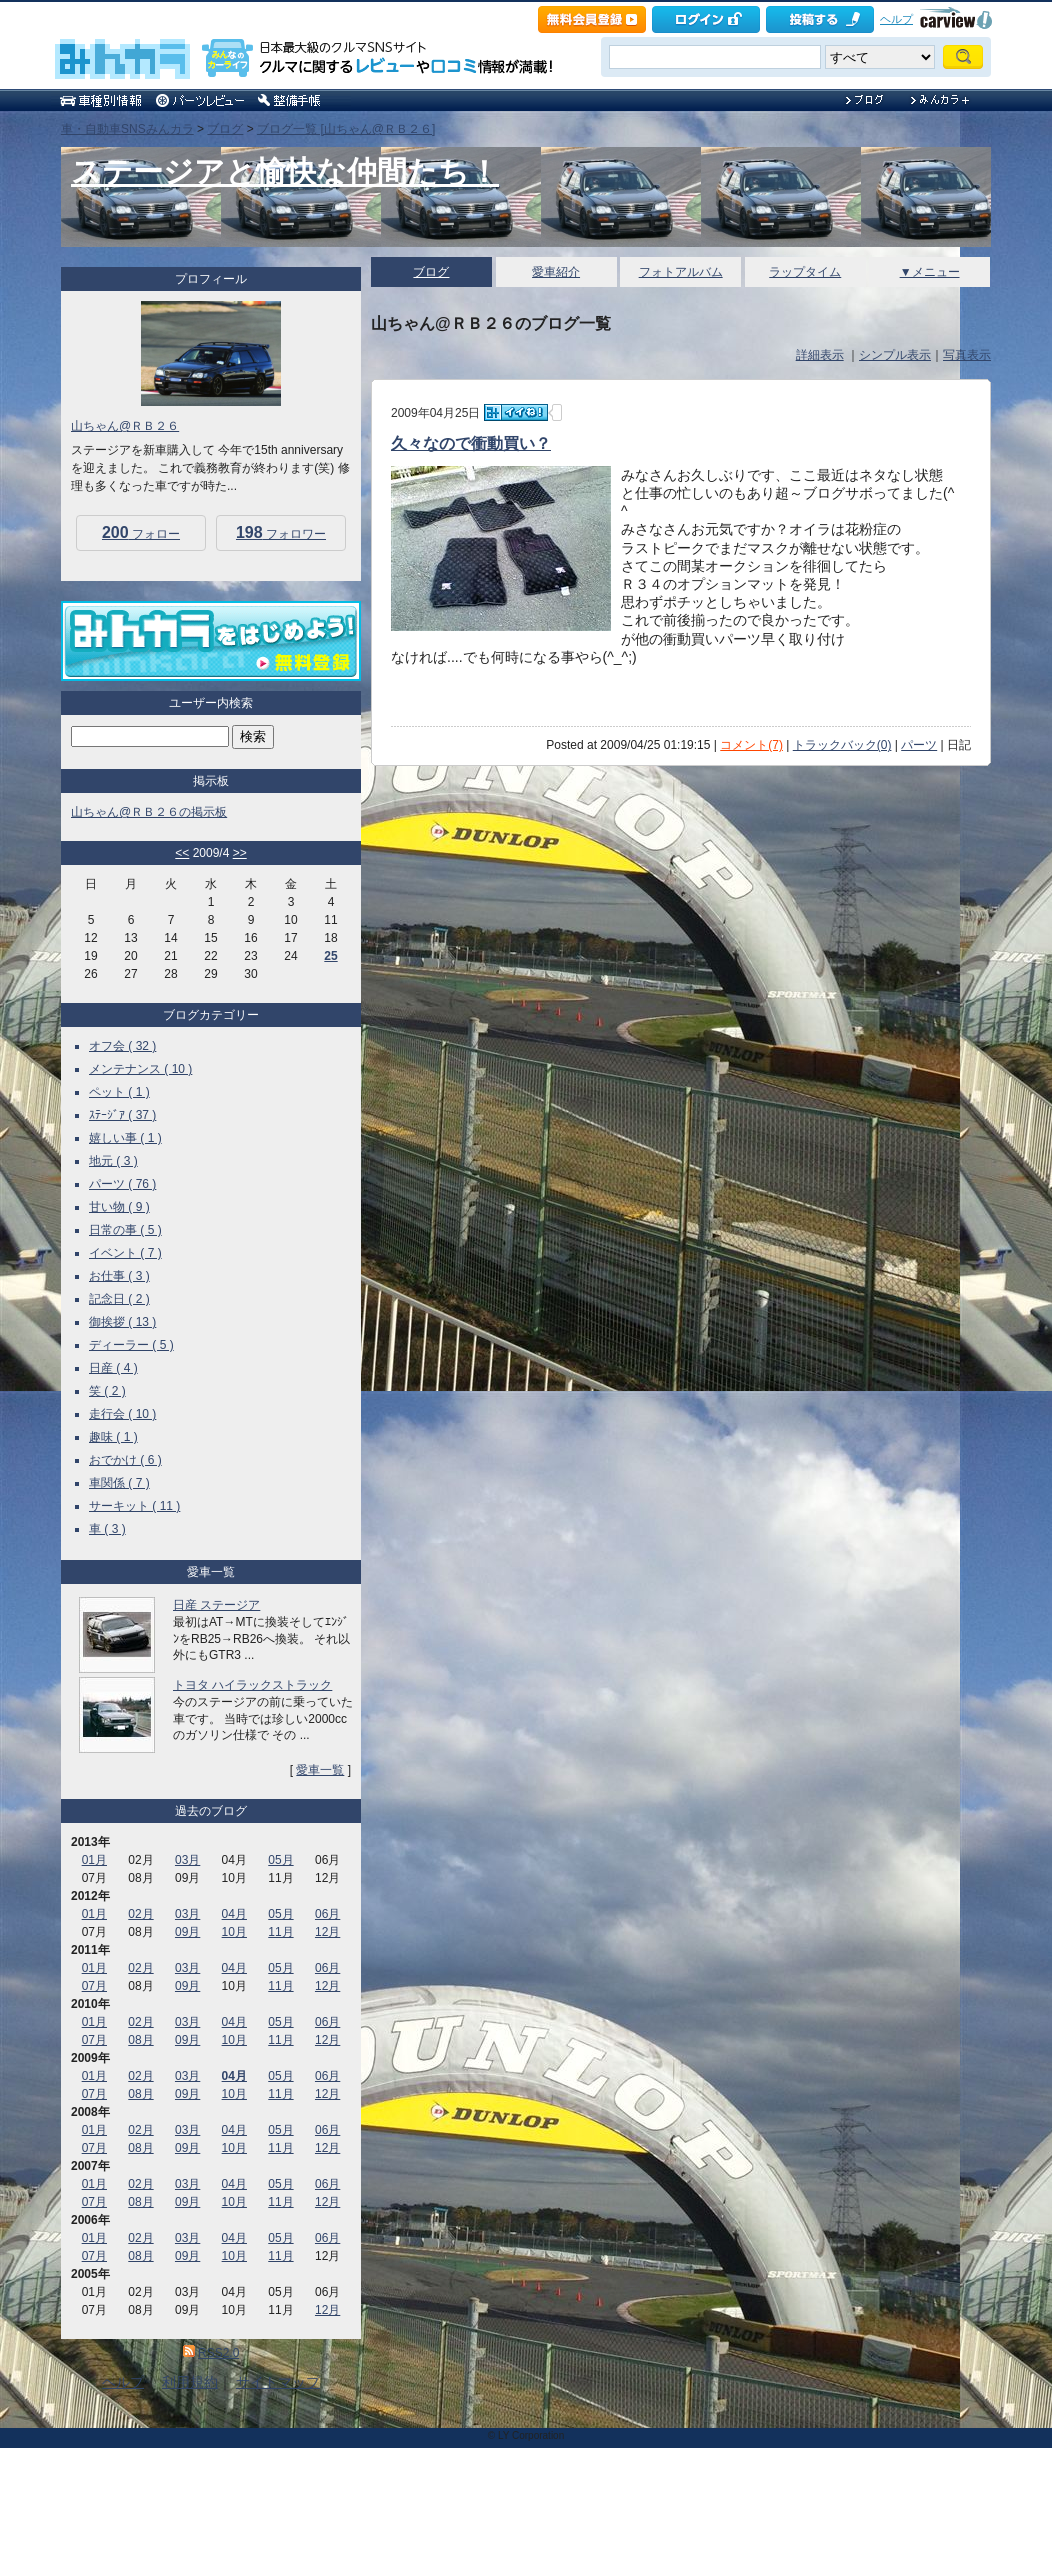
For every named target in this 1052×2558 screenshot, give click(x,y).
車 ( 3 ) (107, 1529)
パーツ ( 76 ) (122, 1184)
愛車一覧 (320, 1770)
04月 (234, 1914)
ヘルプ (896, 19)
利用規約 (190, 2382)
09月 (187, 1932)
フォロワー (281, 532)
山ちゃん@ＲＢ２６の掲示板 (149, 812)
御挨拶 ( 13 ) (122, 1322)
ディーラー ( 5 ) (131, 1345)
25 (330, 956)
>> (240, 853)
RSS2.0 (218, 2353)
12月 (327, 1932)
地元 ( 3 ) (113, 1161)
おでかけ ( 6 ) (125, 1460)
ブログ (225, 129)
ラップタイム (805, 272)
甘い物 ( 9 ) (119, 1207)
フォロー (141, 532)
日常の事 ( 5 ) (125, 1230)
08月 (140, 2040)
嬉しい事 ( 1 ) (125, 1138)
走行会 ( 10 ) (122, 1414)
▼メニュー (930, 272)
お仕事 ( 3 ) (119, 1276)
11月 (280, 1932)
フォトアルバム (681, 272)
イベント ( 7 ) (125, 1253)
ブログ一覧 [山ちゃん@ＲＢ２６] (346, 129)
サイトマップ (278, 2382)
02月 (140, 1914)
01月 (94, 1860)
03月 (187, 1860)
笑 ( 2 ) (107, 1391)
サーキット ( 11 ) (134, 1506)
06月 (327, 1914)
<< (182, 853)
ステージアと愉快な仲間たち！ (285, 171)
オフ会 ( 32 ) (122, 1046)
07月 (94, 1986)
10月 (234, 1932)
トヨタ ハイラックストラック (252, 1685)
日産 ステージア (216, 1605)
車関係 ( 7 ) (119, 1483)
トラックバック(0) (842, 745)
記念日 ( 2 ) (119, 1299)
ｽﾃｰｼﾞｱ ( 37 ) (122, 1115)
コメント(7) (751, 745)
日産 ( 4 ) (113, 1368)
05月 (280, 1860)
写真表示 (967, 355)
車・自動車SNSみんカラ (127, 129)
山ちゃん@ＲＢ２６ (125, 426)
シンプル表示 (895, 355)
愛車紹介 (556, 272)
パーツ (919, 745)
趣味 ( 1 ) (113, 1437)
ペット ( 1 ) (119, 1092)
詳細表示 (820, 355)
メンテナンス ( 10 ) (140, 1069)
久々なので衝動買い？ (471, 443)
